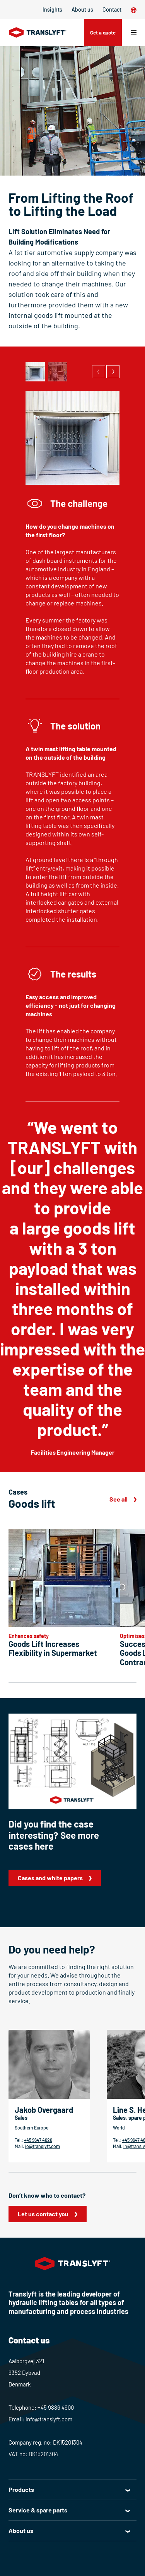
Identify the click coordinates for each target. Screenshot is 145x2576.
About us (82, 9)
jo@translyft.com (42, 2146)
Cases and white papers (50, 1877)
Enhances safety (29, 1636)
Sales (21, 2117)
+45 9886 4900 (56, 2407)
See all (118, 1499)
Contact (111, 9)
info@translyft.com (49, 2419)
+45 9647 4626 (38, 2140)
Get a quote (103, 32)
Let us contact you (43, 2213)
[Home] (38, 32)
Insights (52, 9)
